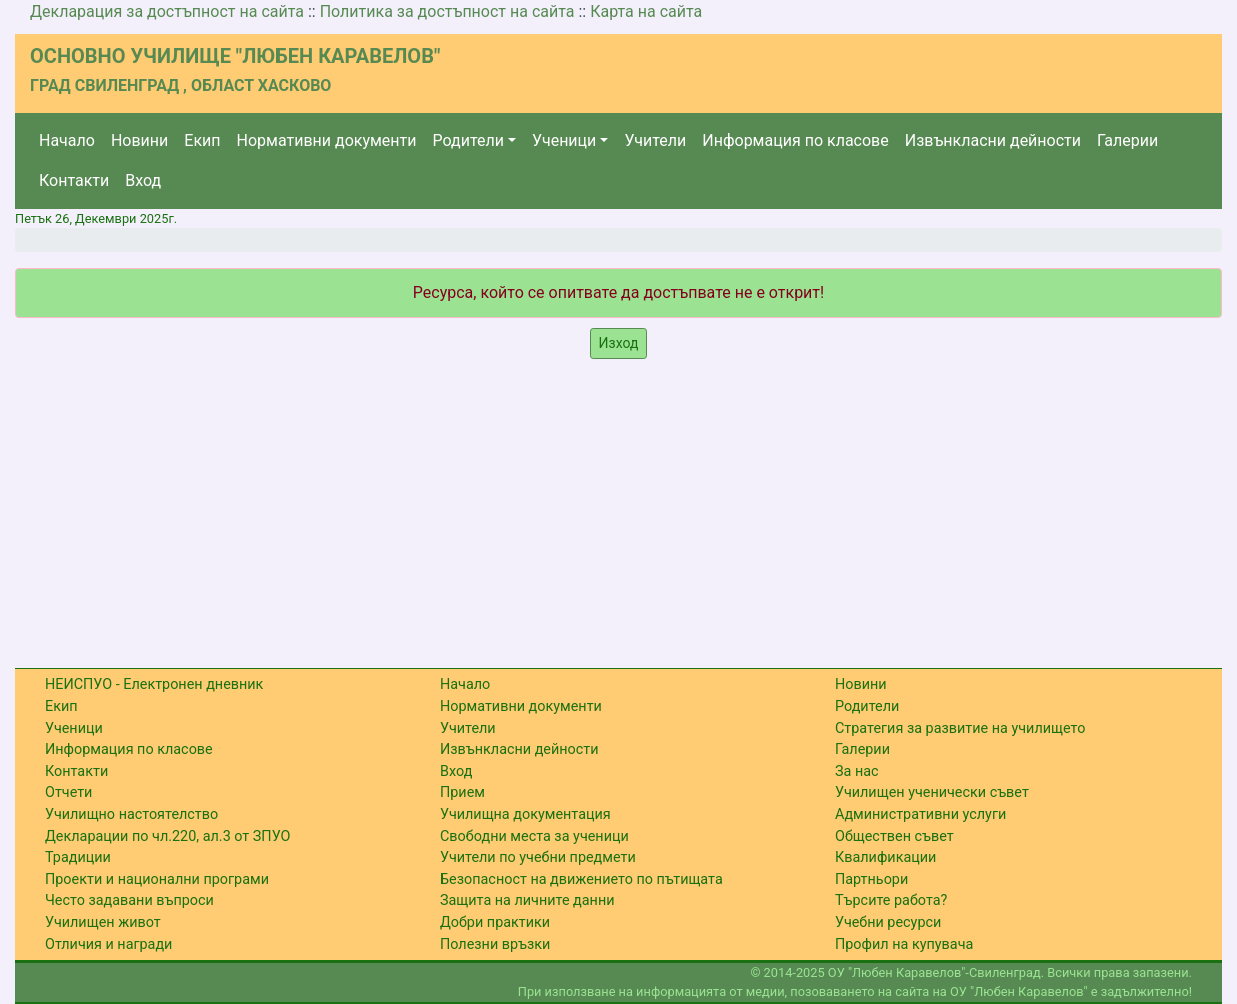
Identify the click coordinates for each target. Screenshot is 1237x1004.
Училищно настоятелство (131, 814)
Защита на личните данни (527, 900)
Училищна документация (525, 814)
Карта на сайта (646, 11)
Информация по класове (795, 140)
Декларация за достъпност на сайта (167, 11)
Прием (462, 792)
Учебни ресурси (888, 922)
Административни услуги (920, 814)
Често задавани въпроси (129, 900)
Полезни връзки (495, 944)
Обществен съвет (894, 836)
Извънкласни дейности (993, 140)
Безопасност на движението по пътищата (581, 879)
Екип (202, 140)
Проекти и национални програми (157, 879)
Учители (655, 140)
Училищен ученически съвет (932, 792)
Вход (143, 180)
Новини (139, 140)
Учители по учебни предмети (538, 857)
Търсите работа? (891, 900)
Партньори (871, 879)
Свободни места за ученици (534, 836)
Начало (67, 140)
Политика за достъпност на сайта (447, 11)
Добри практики (495, 922)
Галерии (1127, 140)
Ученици (564, 140)
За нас (857, 771)
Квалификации (885, 857)
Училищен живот (103, 922)
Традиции (78, 857)
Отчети (68, 792)
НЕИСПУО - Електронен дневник (154, 684)
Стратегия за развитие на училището (960, 728)
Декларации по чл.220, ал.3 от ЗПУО (167, 836)
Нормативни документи (327, 140)
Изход (619, 343)
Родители (468, 140)
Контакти (74, 180)
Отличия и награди (108, 944)
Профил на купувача (904, 944)
